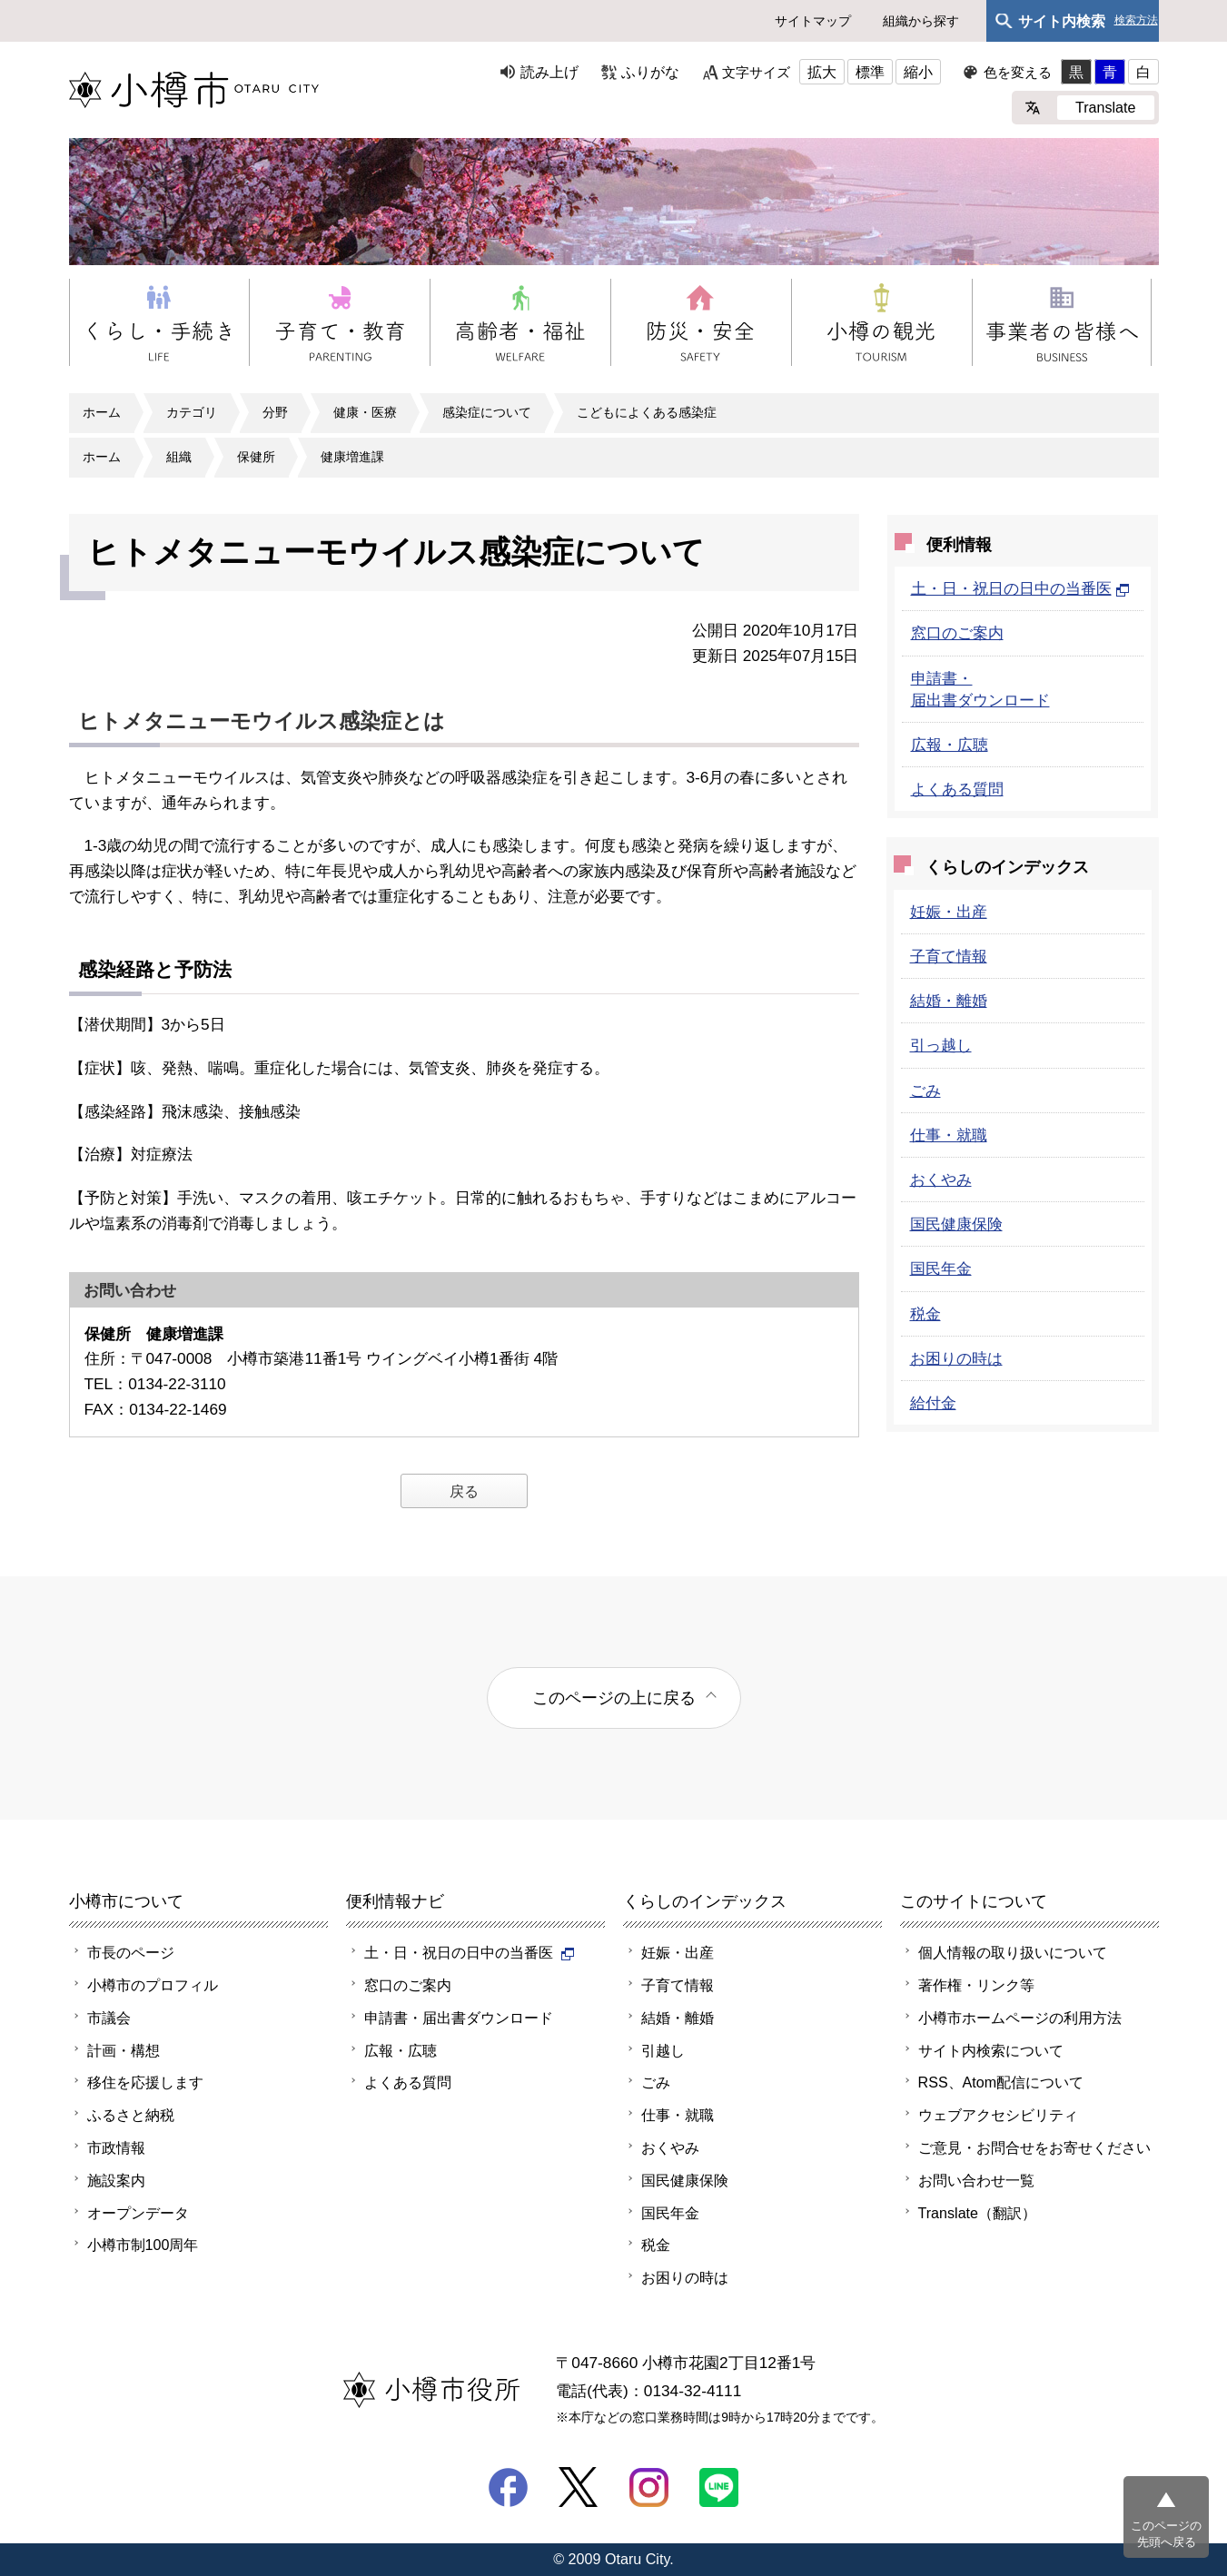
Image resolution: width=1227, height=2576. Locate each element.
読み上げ (549, 72)
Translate (1105, 107)
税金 (925, 1314)
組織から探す (921, 21)
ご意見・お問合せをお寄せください (1034, 2147)
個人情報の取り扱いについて (1012, 1952)
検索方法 (1136, 20)
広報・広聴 (949, 744)
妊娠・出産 (948, 912)
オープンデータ (138, 2213)
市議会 (109, 2017)
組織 (179, 456)
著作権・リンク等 (976, 1985)
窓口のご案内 (957, 633)
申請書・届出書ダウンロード (458, 2017)
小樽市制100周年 (143, 2244)
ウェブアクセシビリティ (998, 2115)
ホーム (102, 412)
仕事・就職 (948, 1135)
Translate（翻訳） (977, 2213)
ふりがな (650, 72)
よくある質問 (957, 789)
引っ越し (941, 1045)
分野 (275, 412)
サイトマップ (813, 21)
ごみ (925, 1090)
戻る (464, 1491)
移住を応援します (145, 2082)
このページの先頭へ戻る (1166, 2534)
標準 (870, 72)
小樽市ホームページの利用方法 (1020, 2017)
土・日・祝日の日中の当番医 (1020, 588)
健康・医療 (365, 412)
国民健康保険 (956, 1224)
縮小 (918, 72)
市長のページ (130, 1952)
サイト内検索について (991, 2050)
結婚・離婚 (948, 1001)
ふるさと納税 (130, 2115)
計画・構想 (123, 2050)
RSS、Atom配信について (1001, 2082)
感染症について (486, 412)
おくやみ (941, 1179)
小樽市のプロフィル (152, 1985)
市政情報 (116, 2147)
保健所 (256, 456)
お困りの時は (956, 1358)
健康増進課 (352, 456)
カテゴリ (191, 412)
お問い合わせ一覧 (976, 2180)
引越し (663, 2050)
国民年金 (941, 1268)
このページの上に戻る (614, 1697)
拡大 (821, 72)
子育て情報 (948, 956)
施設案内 (116, 2180)
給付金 (933, 1403)
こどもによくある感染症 (647, 412)
